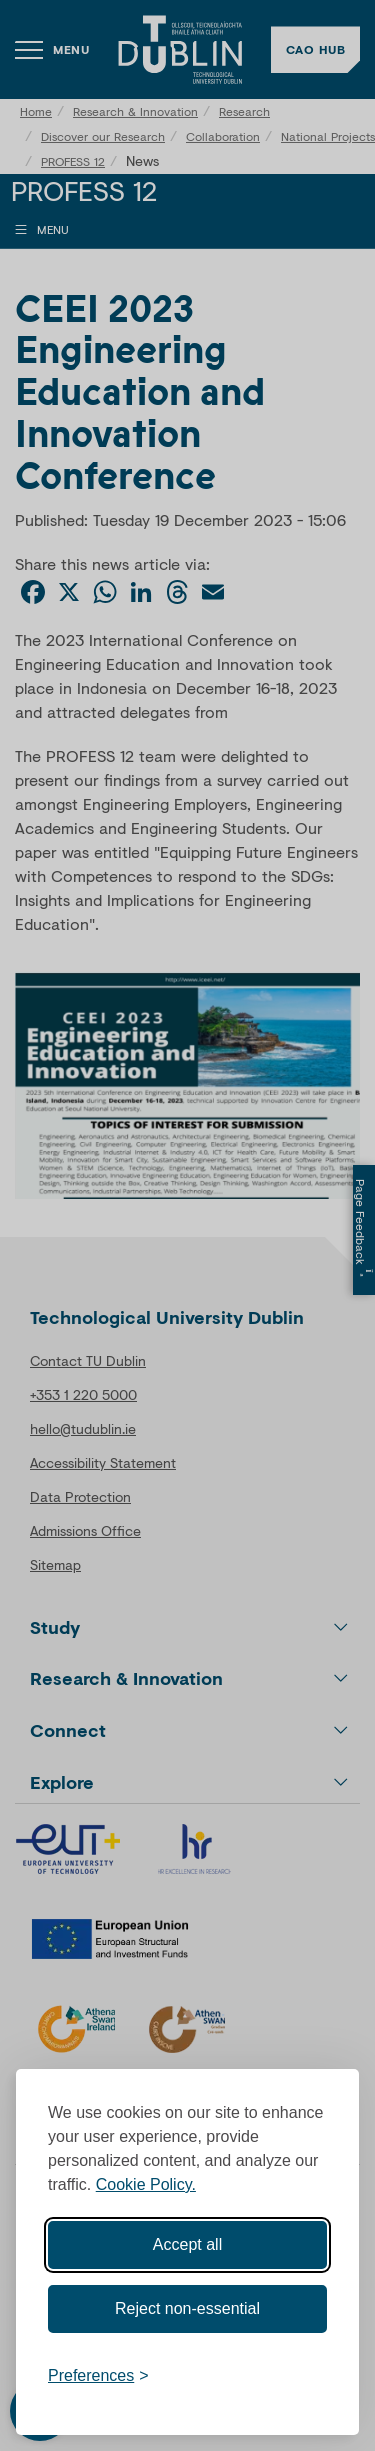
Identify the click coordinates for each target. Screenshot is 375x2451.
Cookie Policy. (146, 2184)
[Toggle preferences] (98, 2376)
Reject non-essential (187, 2308)
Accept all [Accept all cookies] (187, 2244)
